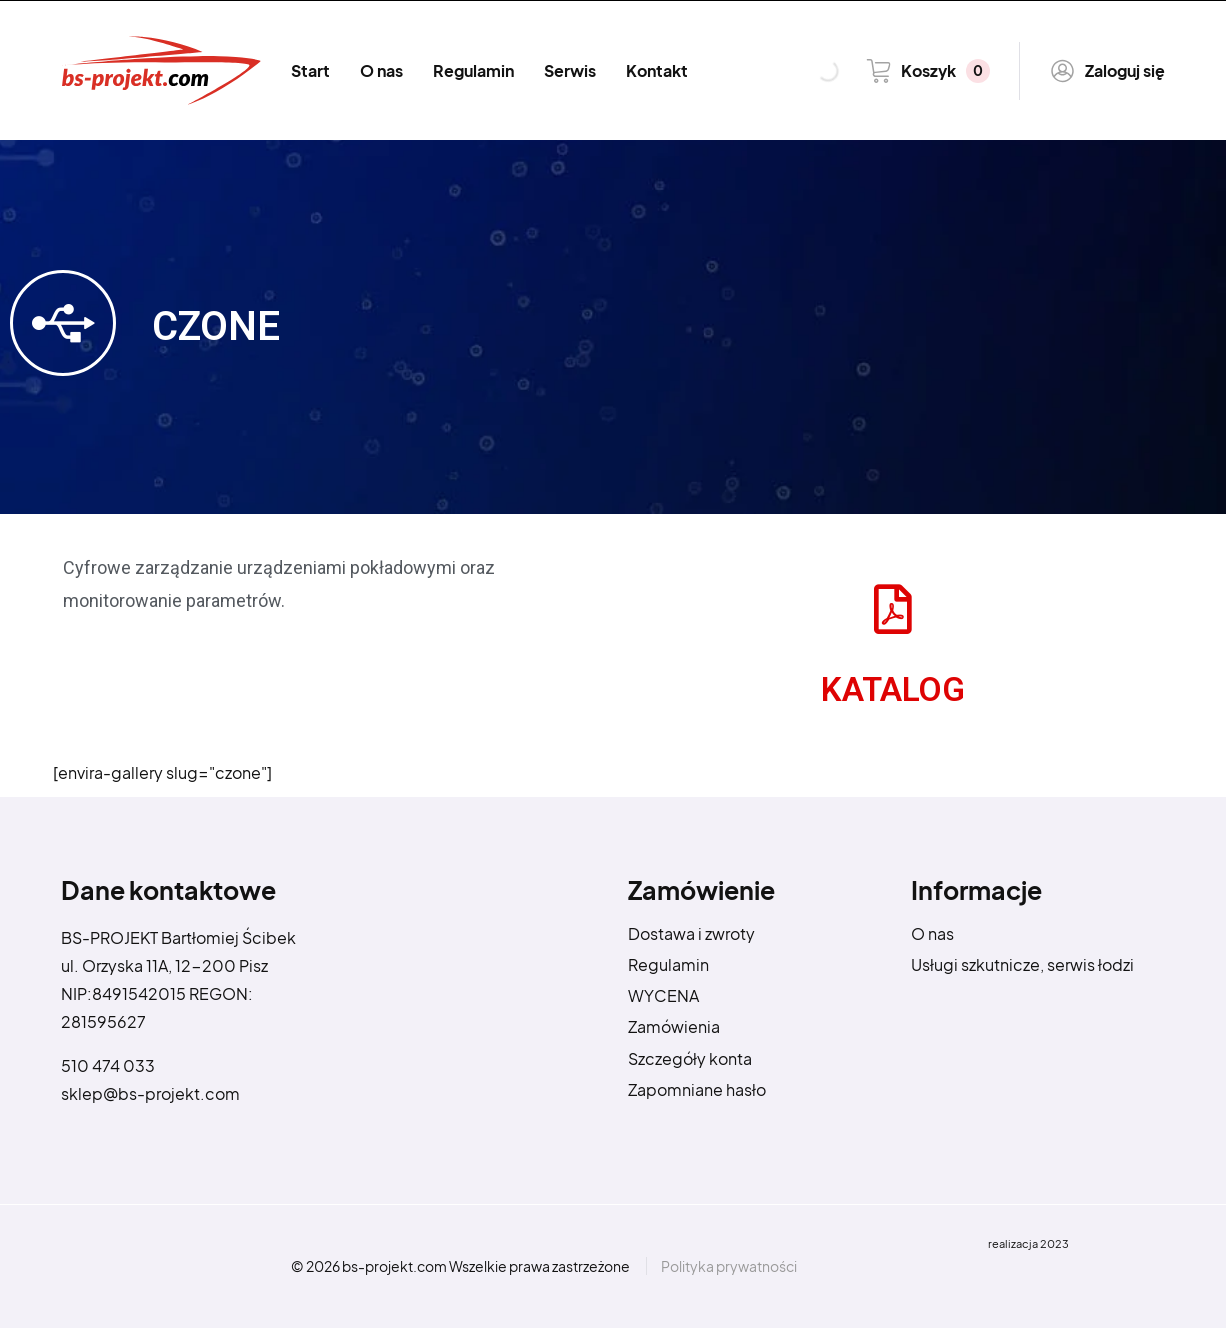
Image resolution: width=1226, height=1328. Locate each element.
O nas (381, 70)
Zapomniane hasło (697, 1089)
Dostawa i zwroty (691, 933)
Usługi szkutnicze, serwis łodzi (1022, 964)
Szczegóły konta (690, 1058)
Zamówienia (674, 1026)
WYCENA (663, 995)
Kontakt (657, 70)
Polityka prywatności (729, 1266)
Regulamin (473, 70)
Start (310, 70)
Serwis (570, 70)
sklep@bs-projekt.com (150, 1093)
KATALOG (893, 689)
